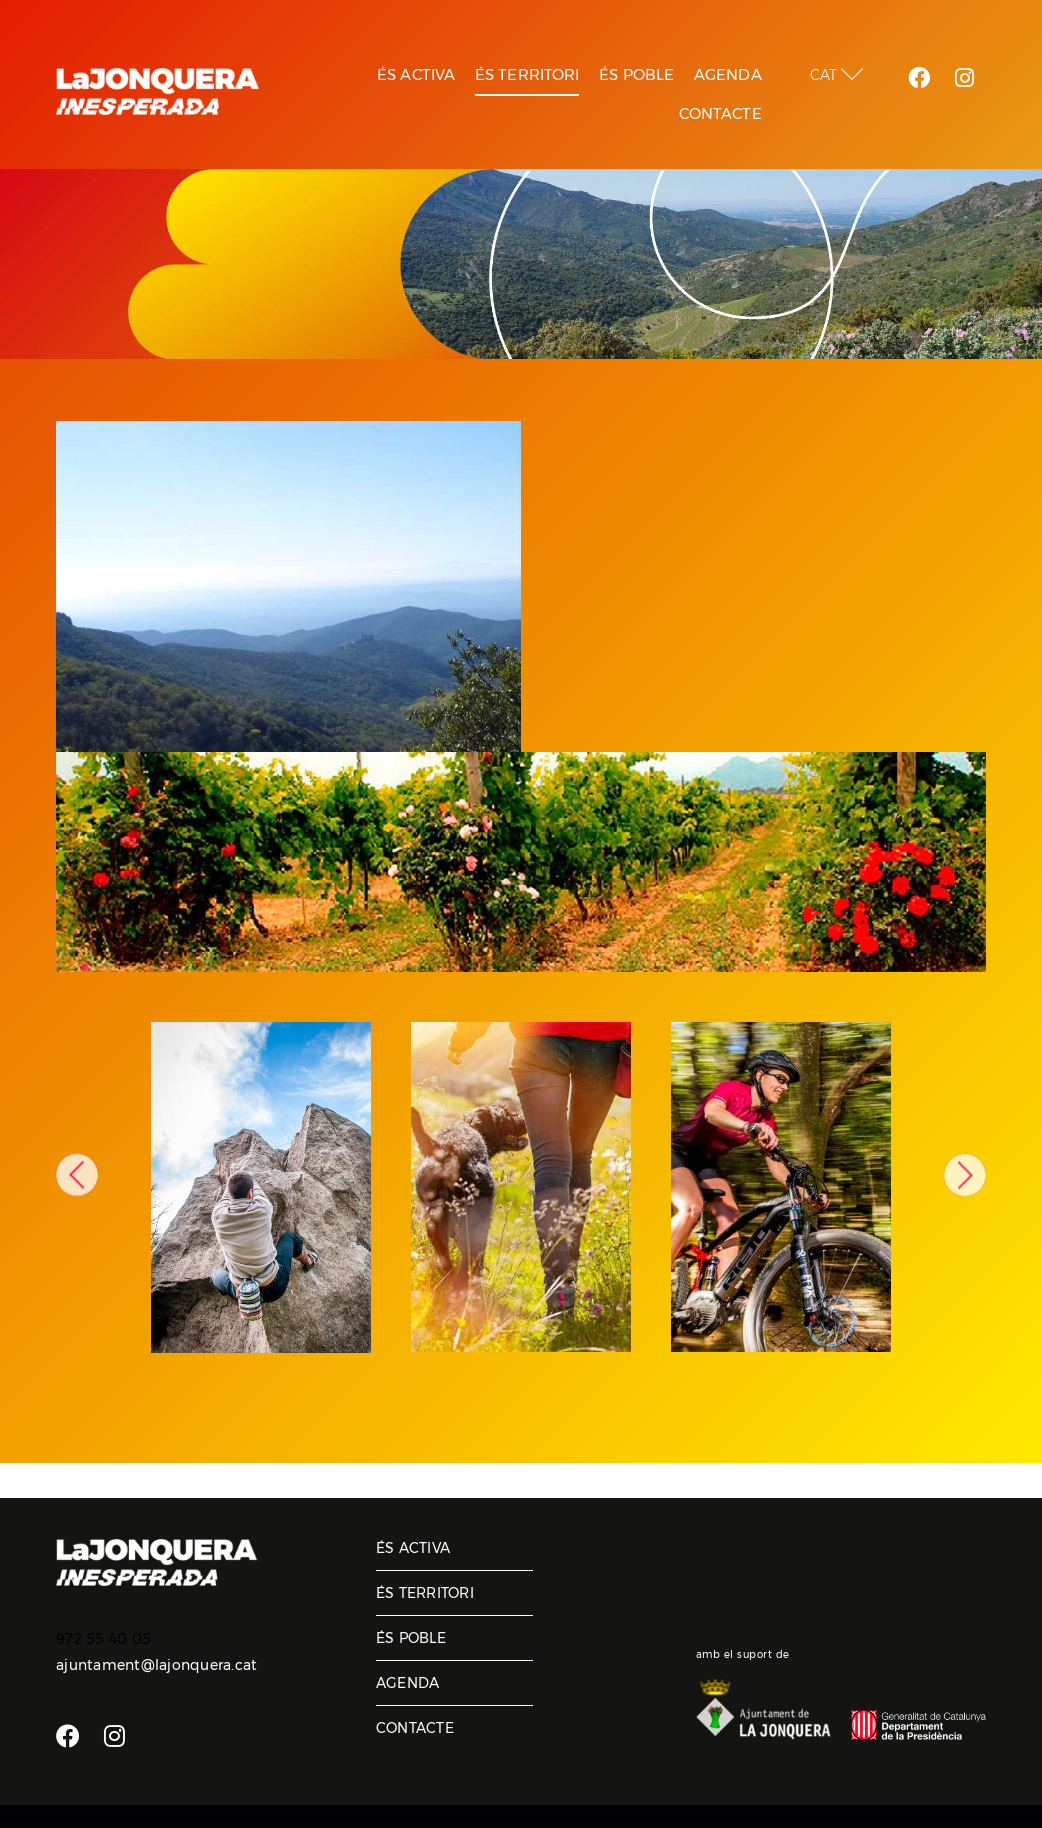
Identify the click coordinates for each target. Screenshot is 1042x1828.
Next (965, 1174)
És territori (425, 1593)
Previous (77, 1174)
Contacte (415, 1728)
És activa (413, 1548)
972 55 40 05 (103, 1639)
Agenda (408, 1683)
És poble (411, 1638)
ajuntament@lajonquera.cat (156, 1665)
